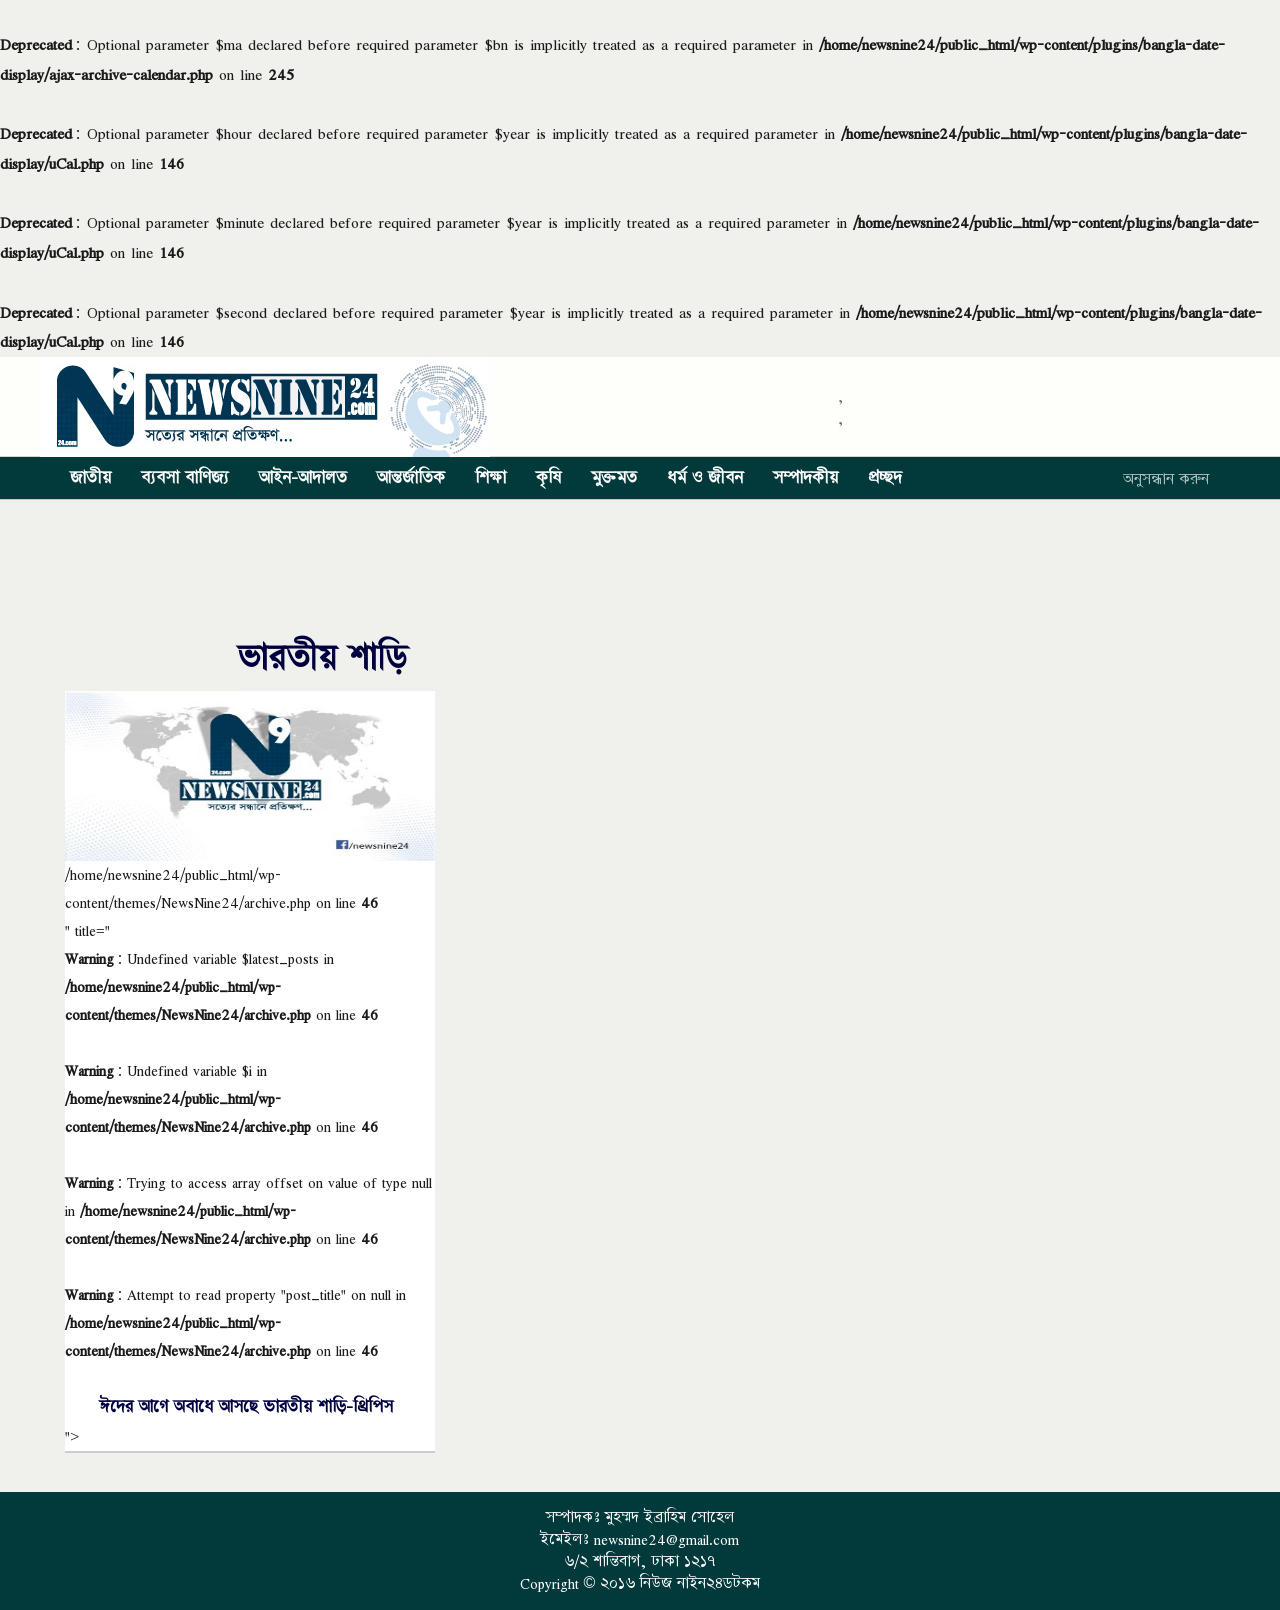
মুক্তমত (614, 478)
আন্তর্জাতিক (411, 478)
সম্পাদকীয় (805, 478)
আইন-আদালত (303, 478)
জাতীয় (90, 478)
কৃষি (548, 478)
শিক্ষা (490, 478)
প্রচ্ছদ (885, 478)
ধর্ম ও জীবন (705, 478)
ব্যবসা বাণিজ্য (185, 478)
